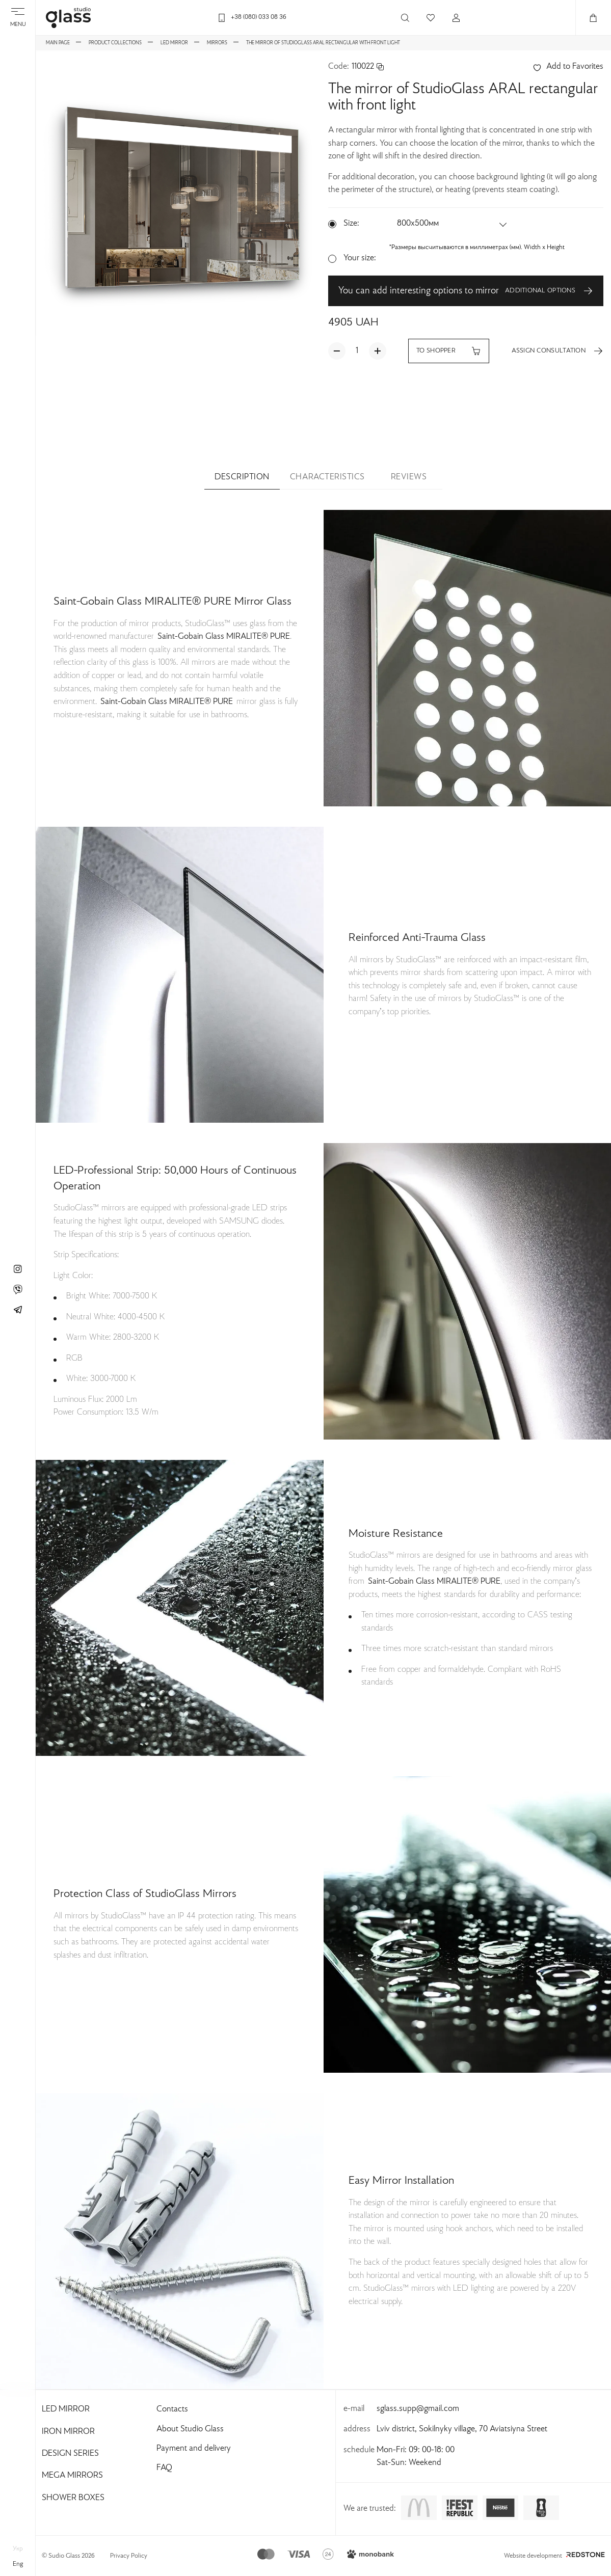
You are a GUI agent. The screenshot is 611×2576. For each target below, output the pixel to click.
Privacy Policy (128, 2556)
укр (18, 2549)
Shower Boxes (73, 2498)
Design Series (70, 2453)
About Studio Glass (190, 2429)
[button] (452, 224)
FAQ (164, 2468)
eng (18, 2564)
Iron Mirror (68, 2431)
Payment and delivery (193, 2448)
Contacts (172, 2409)
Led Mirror (66, 2409)
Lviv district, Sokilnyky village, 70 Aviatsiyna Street (462, 2429)
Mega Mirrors (72, 2475)
